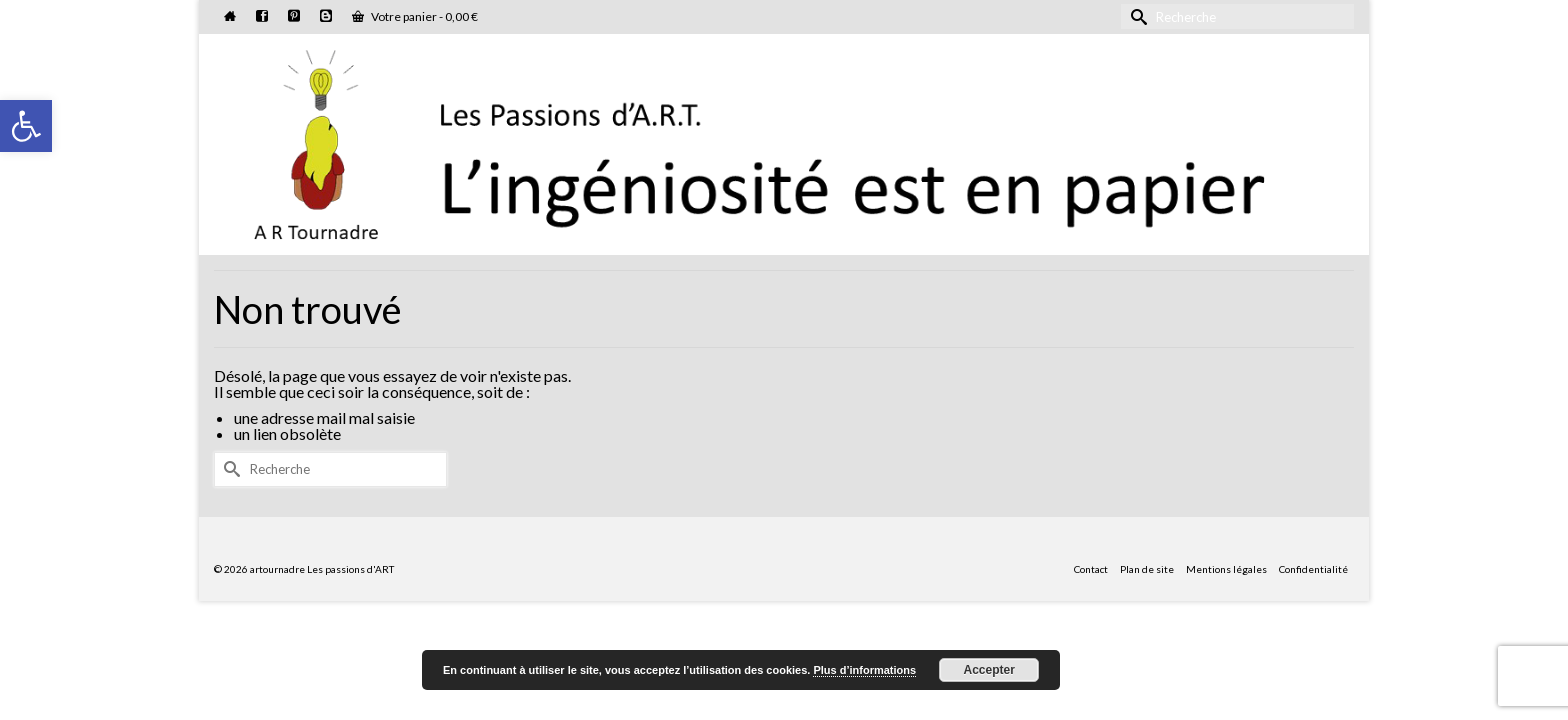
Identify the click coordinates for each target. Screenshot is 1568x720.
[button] (26, 126)
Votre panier (415, 16)
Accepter (989, 670)
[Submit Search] (1136, 16)
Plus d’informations (864, 670)
